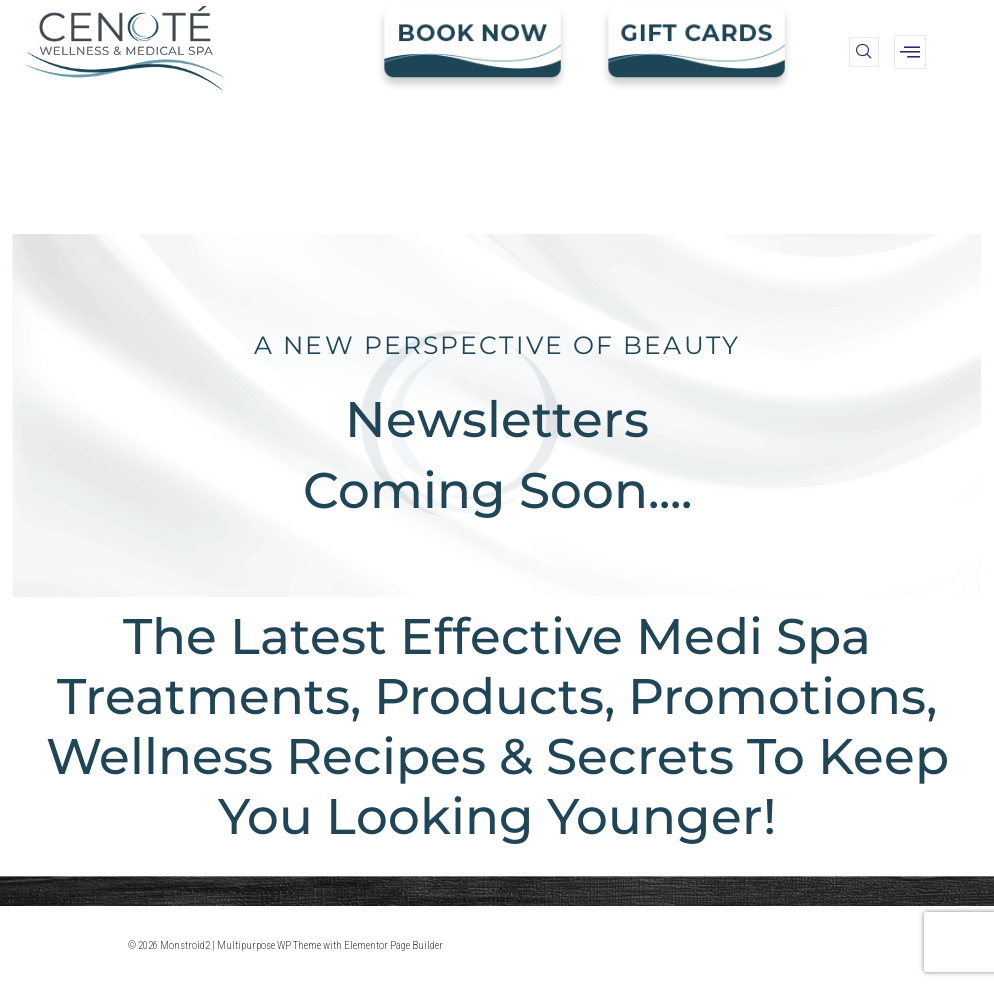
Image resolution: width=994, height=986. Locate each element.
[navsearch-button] (864, 52)
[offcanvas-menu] (910, 52)
